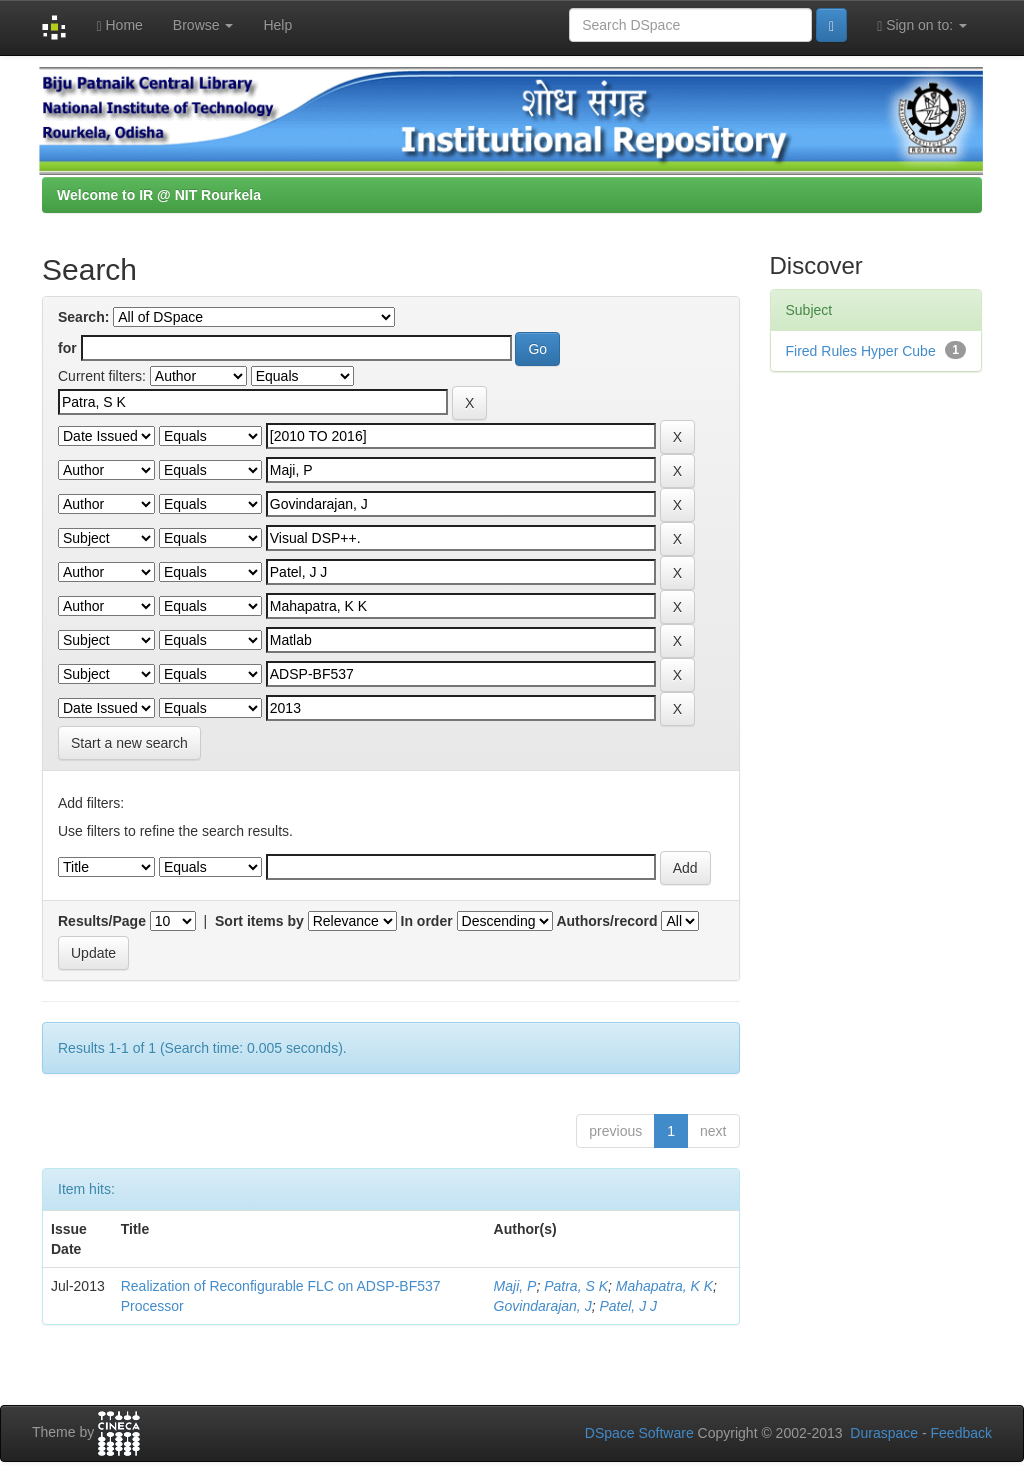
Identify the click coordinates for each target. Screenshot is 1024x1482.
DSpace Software (639, 1433)
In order (427, 921)
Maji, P (515, 1286)
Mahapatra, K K (664, 1286)
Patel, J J (628, 1306)
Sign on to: (922, 25)
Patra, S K (576, 1286)
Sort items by (259, 921)
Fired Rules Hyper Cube (861, 351)
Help (277, 25)
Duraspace (884, 1433)
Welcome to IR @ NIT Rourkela (159, 195)
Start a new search (129, 743)
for (67, 348)
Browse (203, 25)
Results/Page (102, 921)
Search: (83, 317)
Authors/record (606, 921)
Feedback (961, 1433)
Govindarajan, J (543, 1306)
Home (119, 25)
